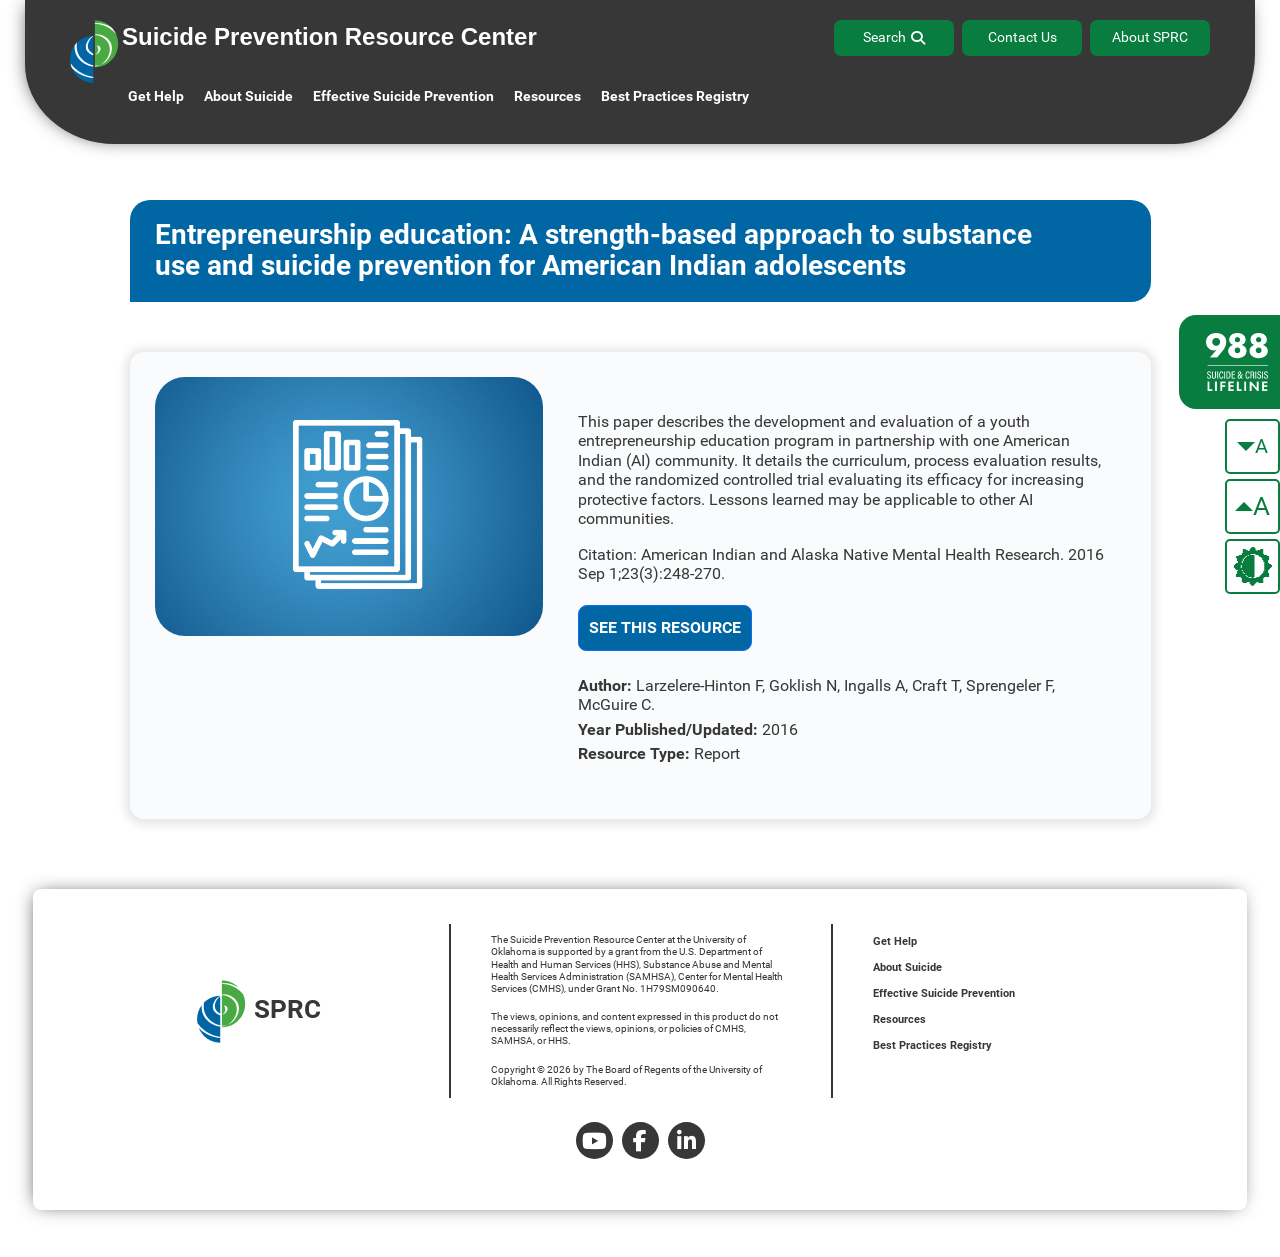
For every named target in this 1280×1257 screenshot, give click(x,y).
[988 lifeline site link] (1229, 362)
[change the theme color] (1252, 566)
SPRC (259, 1011)
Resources (899, 1019)
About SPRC (1150, 37)
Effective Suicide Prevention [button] (403, 96)
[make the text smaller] (1252, 446)
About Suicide (248, 96)
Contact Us (1022, 37)
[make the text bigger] (1252, 506)
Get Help (156, 96)
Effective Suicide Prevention (944, 993)
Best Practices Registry (675, 96)
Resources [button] (547, 96)
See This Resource (665, 627)
